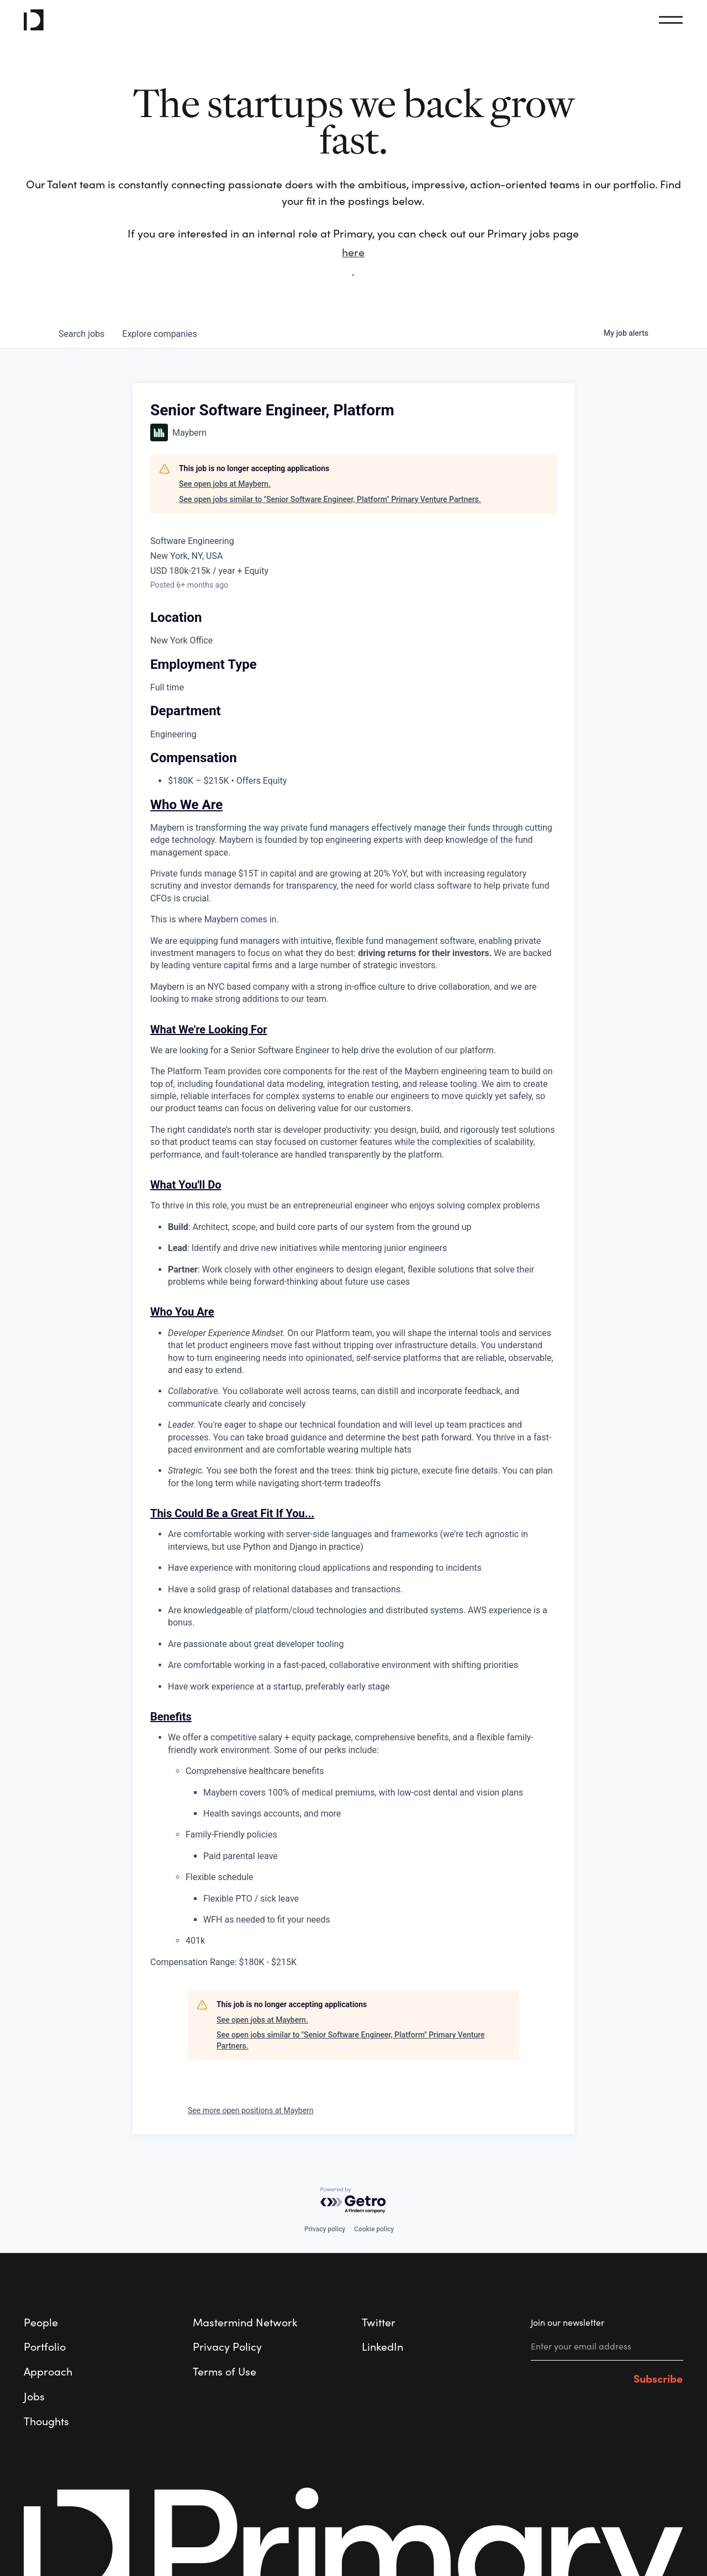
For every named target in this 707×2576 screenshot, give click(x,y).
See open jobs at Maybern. (225, 483)
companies (159, 334)
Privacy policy (324, 2229)
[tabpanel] (353, 1384)
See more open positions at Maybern (251, 2110)
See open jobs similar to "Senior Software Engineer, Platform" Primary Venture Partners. (330, 499)
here (353, 252)
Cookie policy (374, 2229)
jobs (81, 334)
